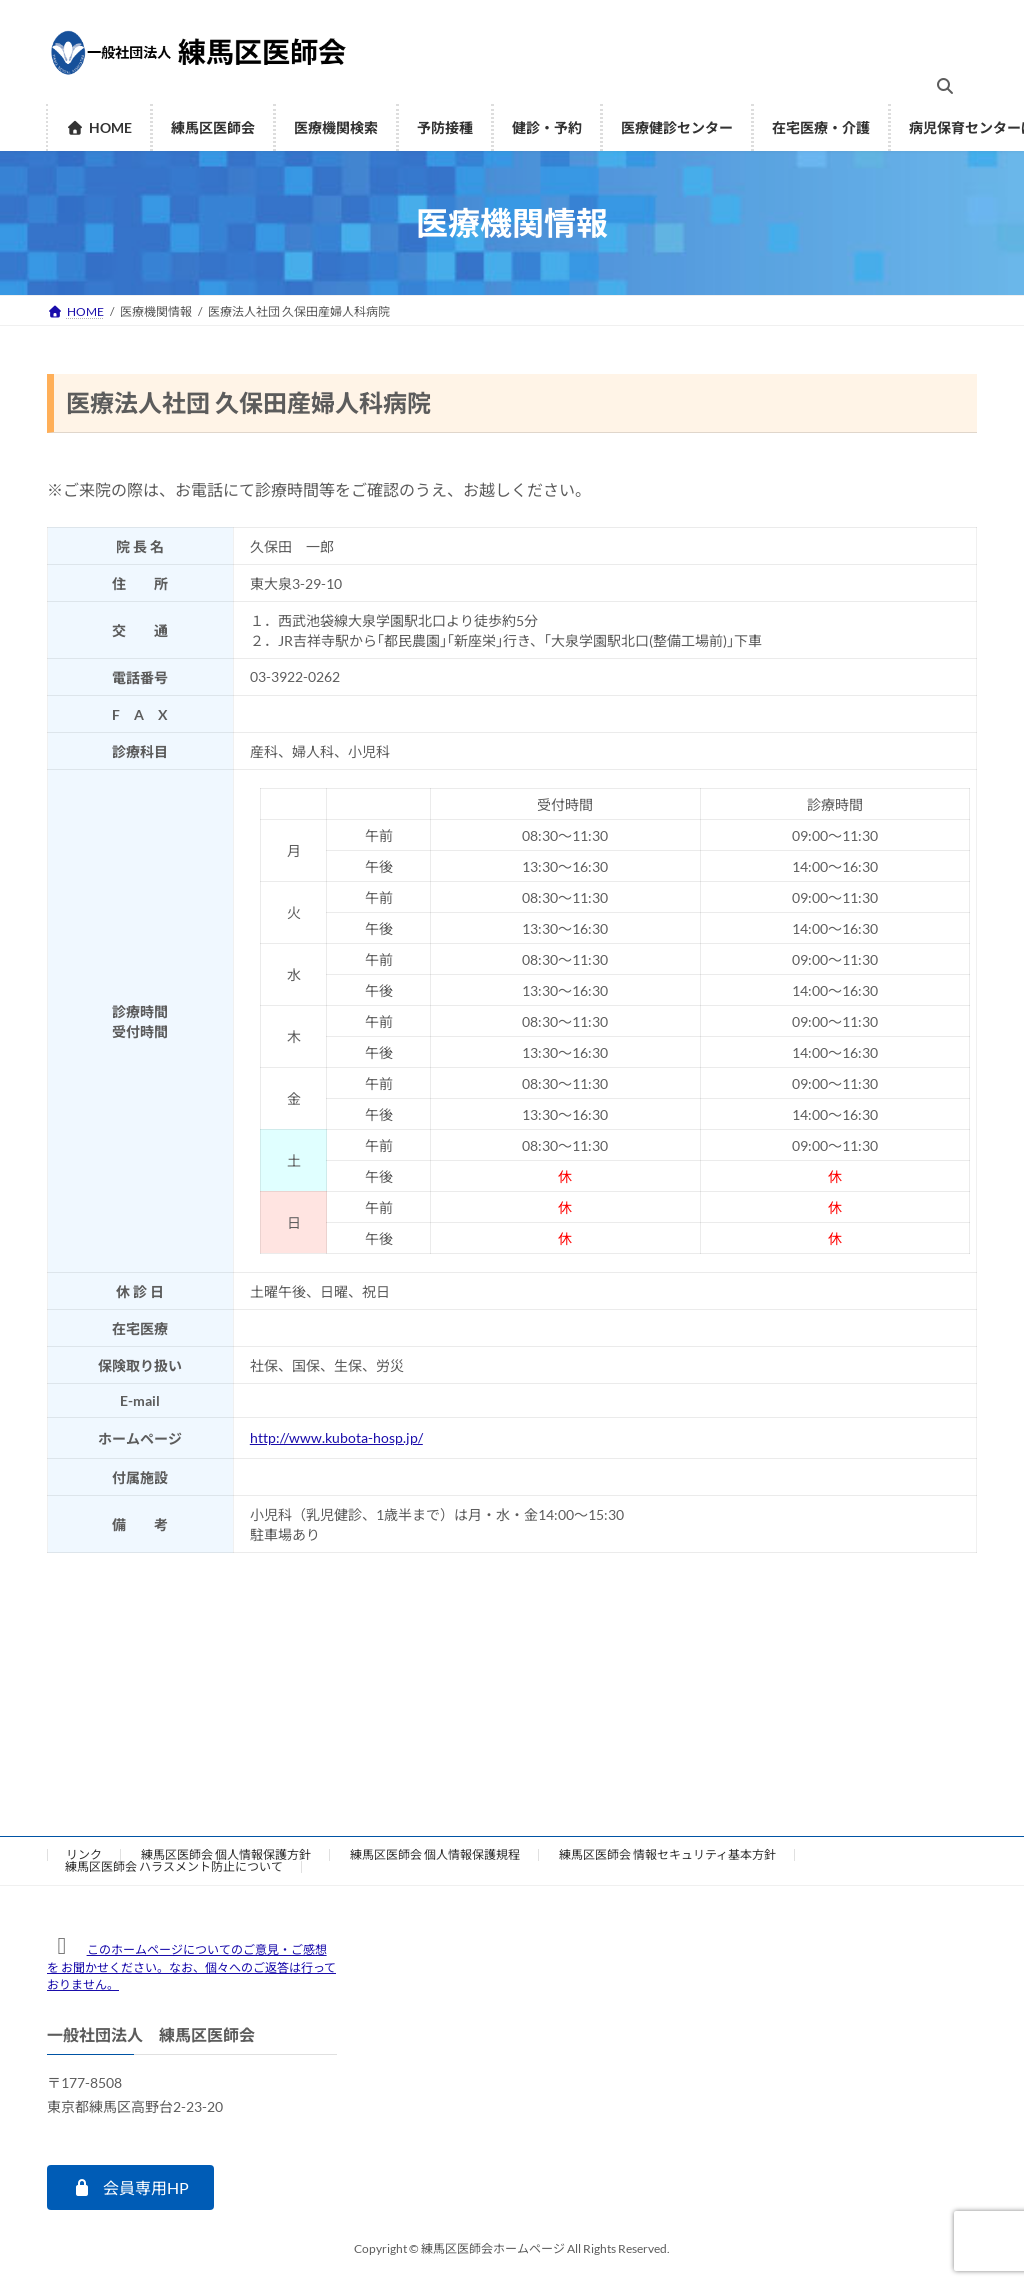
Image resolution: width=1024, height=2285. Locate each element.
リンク (84, 1854)
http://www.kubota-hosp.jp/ (336, 1437)
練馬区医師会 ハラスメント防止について (174, 1866)
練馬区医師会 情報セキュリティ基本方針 (667, 1854)
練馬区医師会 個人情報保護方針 (226, 1854)
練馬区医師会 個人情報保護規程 (435, 1854)
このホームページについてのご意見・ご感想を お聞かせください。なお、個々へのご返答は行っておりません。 (191, 1967)
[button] (130, 2187)
